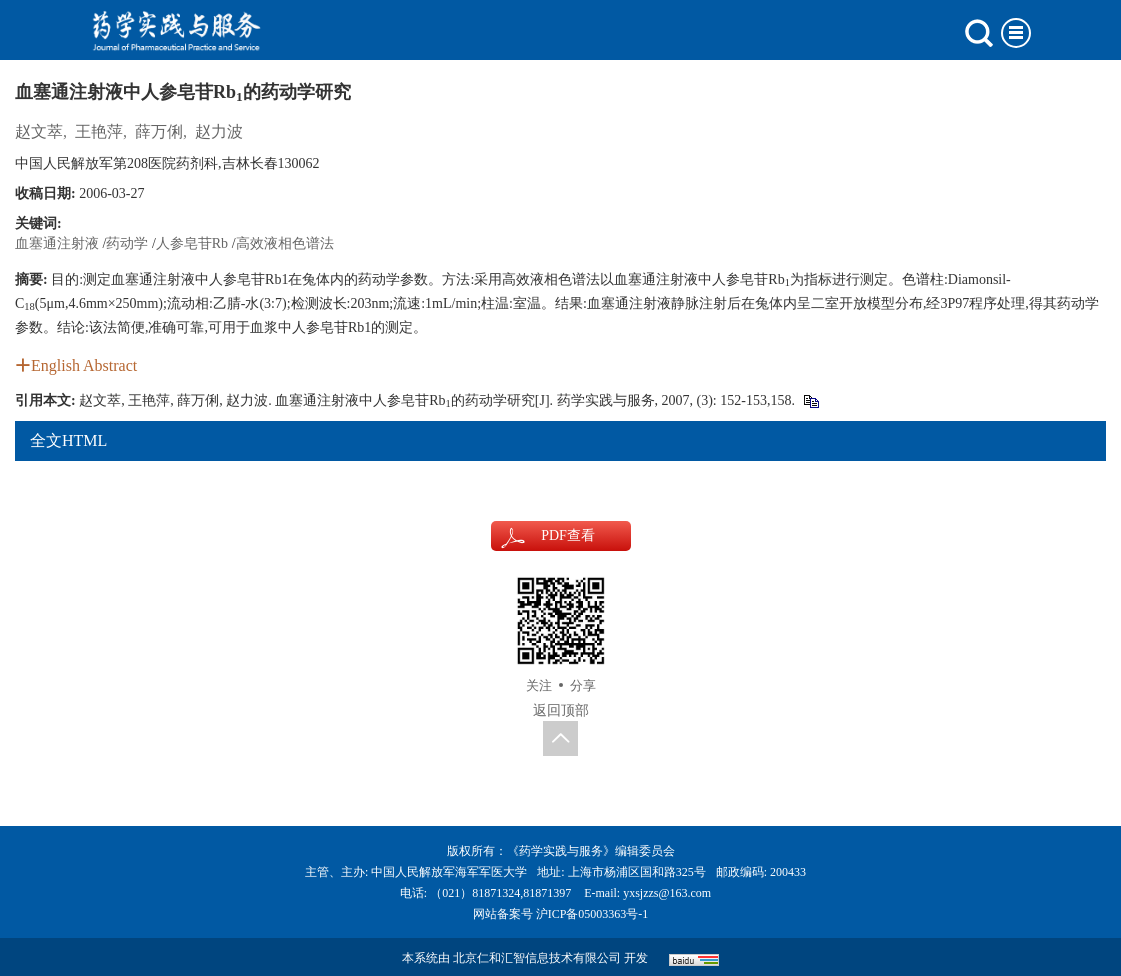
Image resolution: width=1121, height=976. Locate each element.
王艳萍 (99, 131)
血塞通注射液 (57, 243)
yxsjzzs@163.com (667, 893)
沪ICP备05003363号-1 (592, 914)
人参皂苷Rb (192, 243)
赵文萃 (39, 131)
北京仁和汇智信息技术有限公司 (537, 958)
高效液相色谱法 (285, 243)
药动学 (127, 243)
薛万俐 (159, 131)
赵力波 (219, 131)
